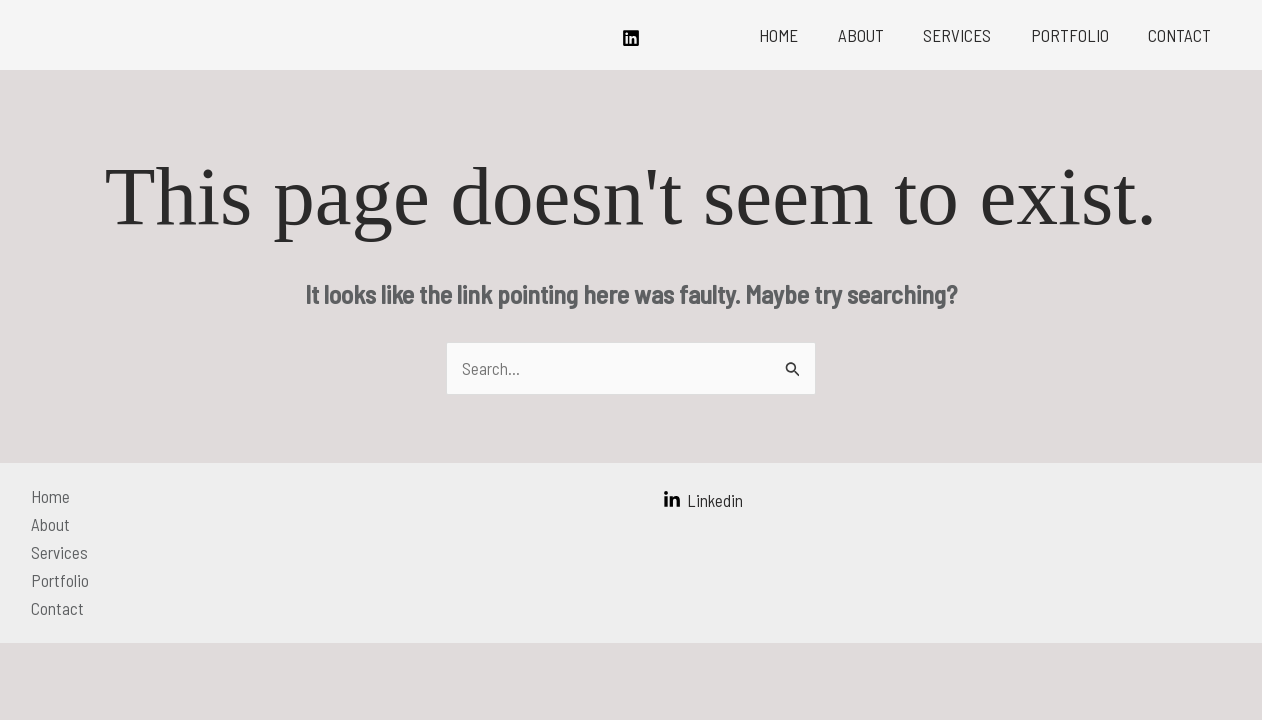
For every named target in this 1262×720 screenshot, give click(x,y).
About (880, 35)
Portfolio (1078, 35)
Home (803, 35)
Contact (1182, 35)
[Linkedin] (631, 38)
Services (971, 35)
